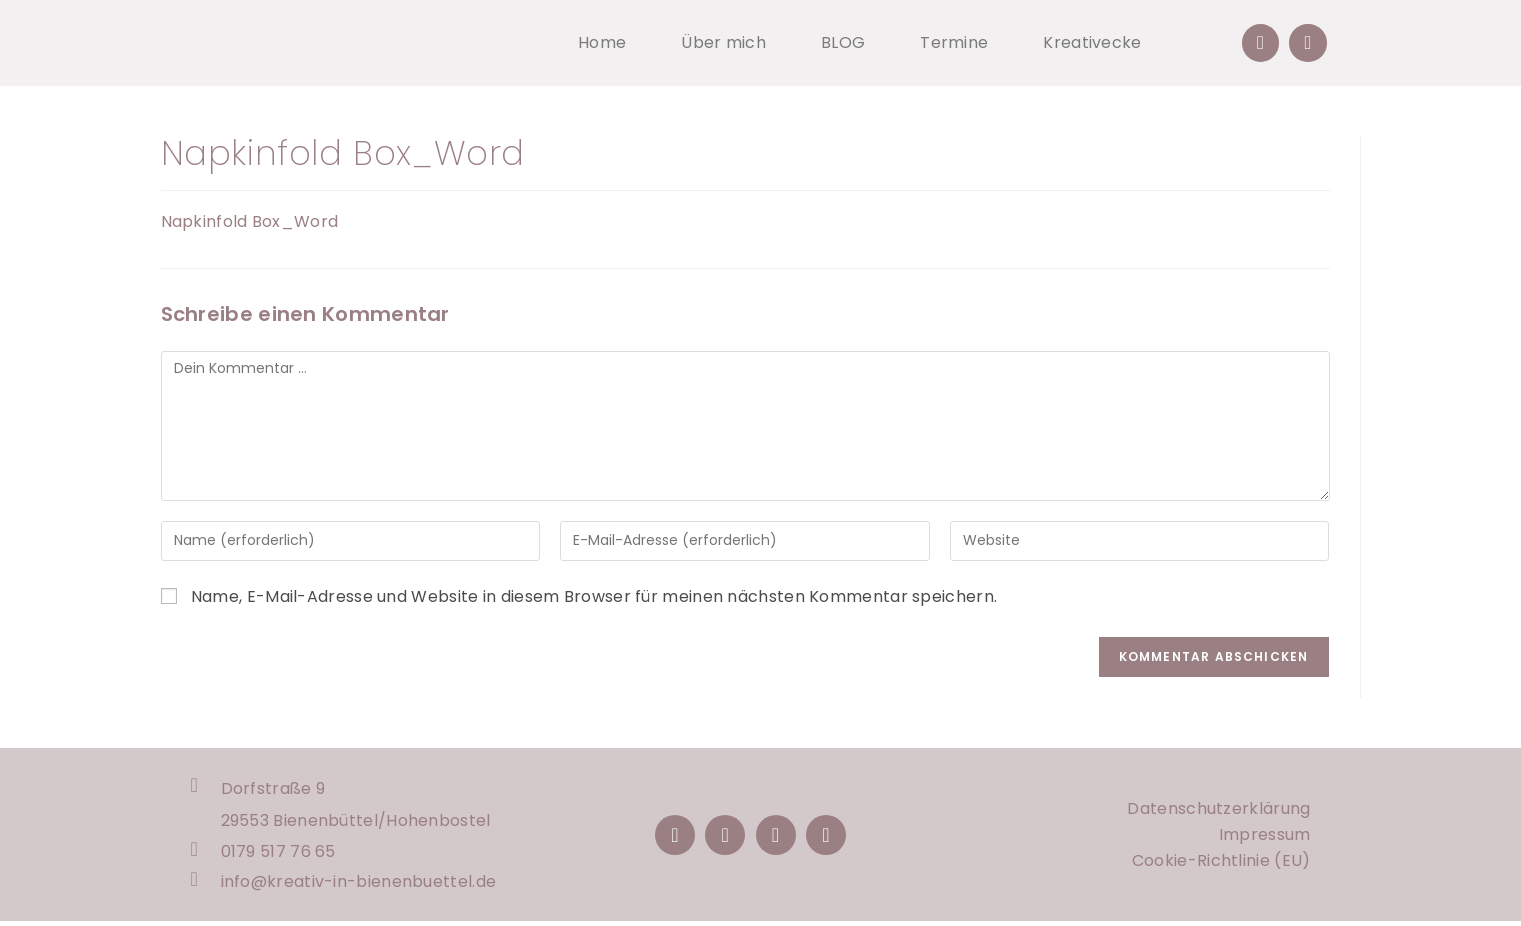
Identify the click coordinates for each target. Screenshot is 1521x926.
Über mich (723, 42)
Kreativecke (1092, 42)
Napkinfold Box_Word (250, 221)
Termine (954, 42)
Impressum (1265, 836)
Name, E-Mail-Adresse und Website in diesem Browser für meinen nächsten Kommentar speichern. (594, 596)
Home (602, 42)
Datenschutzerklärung (1218, 810)
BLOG (843, 42)
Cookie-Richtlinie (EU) (1221, 862)
